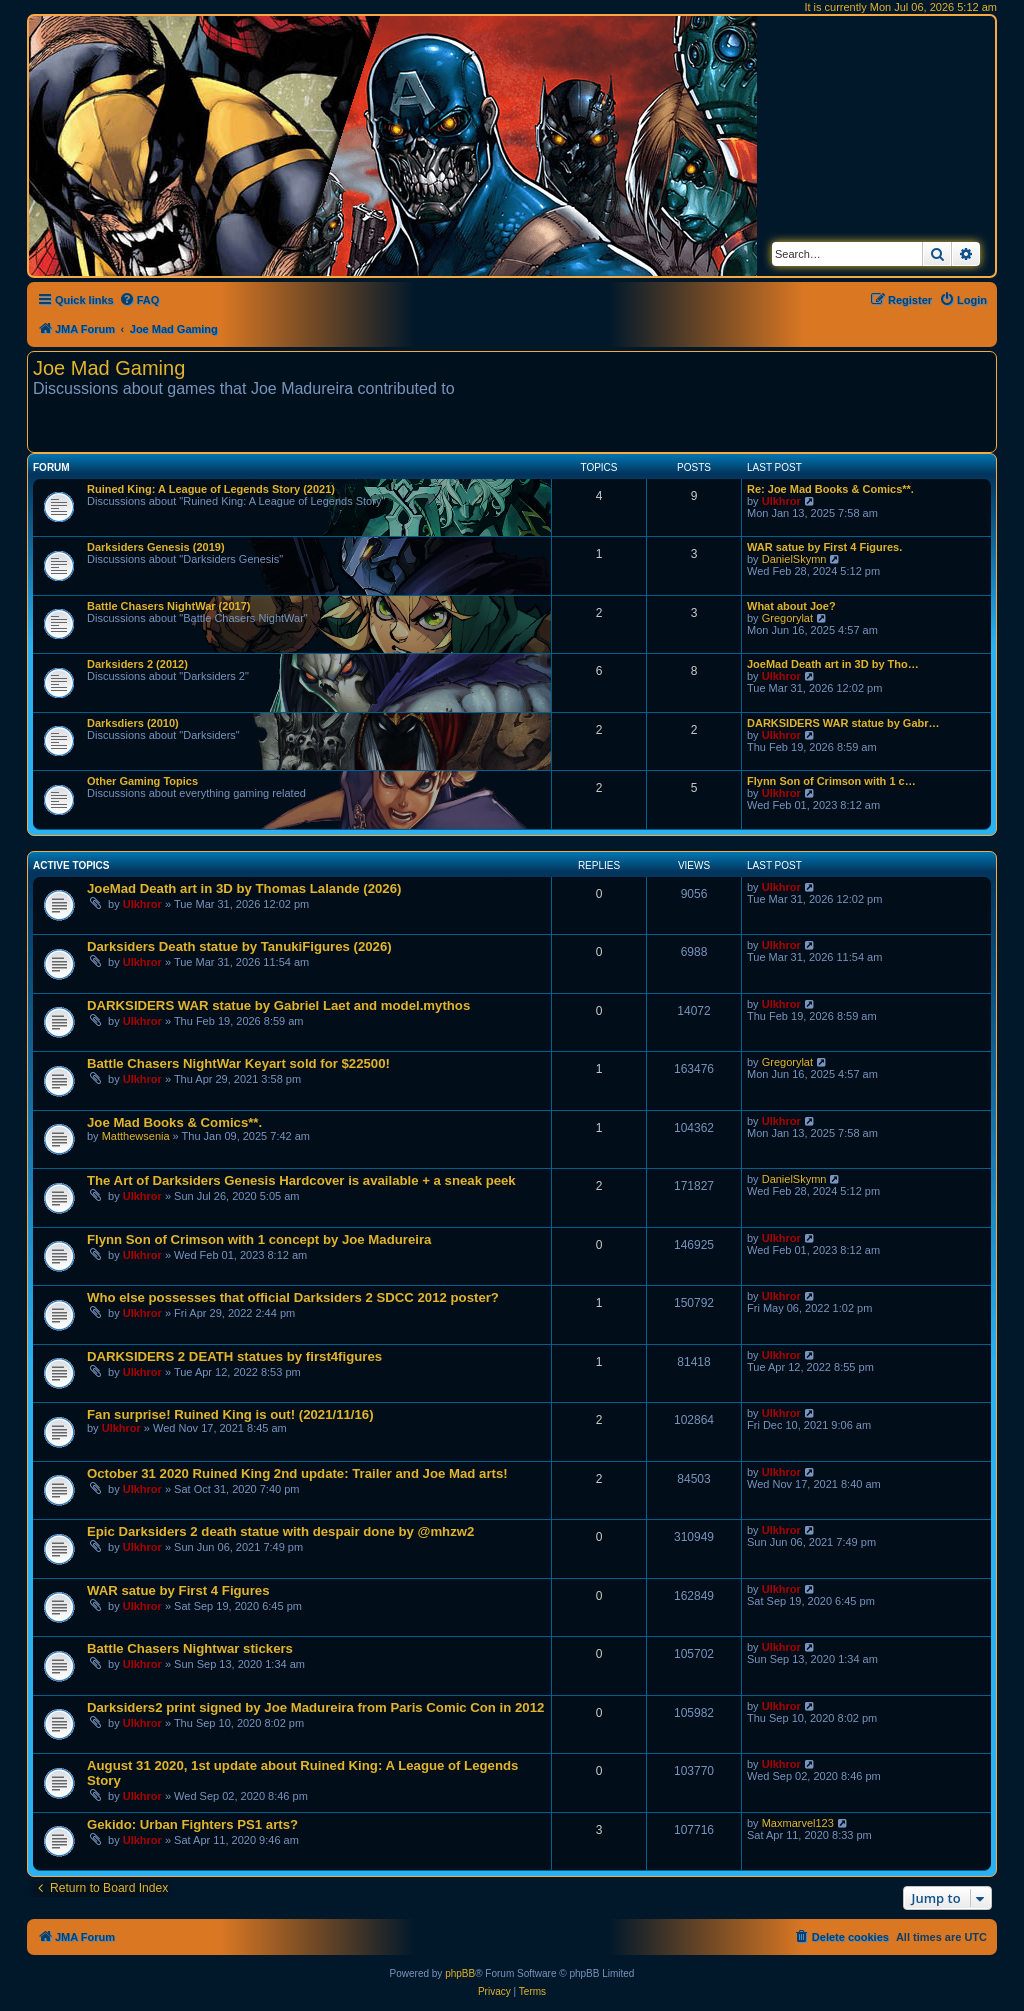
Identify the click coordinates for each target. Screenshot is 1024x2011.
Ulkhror (781, 501)
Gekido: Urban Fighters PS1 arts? (192, 1824)
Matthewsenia (136, 1136)
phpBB (460, 1973)
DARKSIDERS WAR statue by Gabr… (843, 723)
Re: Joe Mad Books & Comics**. (830, 489)
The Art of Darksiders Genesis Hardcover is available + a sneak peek (301, 1180)
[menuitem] (139, 300)
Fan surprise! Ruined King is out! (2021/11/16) (230, 1414)
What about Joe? (791, 606)
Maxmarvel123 (798, 1823)
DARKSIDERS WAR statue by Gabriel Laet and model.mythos (278, 1005)
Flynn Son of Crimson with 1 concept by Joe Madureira (259, 1239)
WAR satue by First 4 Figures (178, 1590)
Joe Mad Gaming (109, 368)
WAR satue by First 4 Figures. (824, 547)
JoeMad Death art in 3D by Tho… (833, 664)
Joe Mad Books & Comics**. (174, 1122)
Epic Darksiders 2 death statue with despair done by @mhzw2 (280, 1531)
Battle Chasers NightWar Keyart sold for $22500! (238, 1063)
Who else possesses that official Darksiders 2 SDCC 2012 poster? (293, 1297)
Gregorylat (787, 618)
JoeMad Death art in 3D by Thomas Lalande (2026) (244, 888)
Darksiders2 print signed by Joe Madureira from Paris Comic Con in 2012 (315, 1707)
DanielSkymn (794, 559)
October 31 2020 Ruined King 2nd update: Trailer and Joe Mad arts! (297, 1473)
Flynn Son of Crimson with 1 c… (831, 781)
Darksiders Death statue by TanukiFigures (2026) (239, 946)
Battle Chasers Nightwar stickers (190, 1648)
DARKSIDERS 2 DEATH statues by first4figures (234, 1356)
